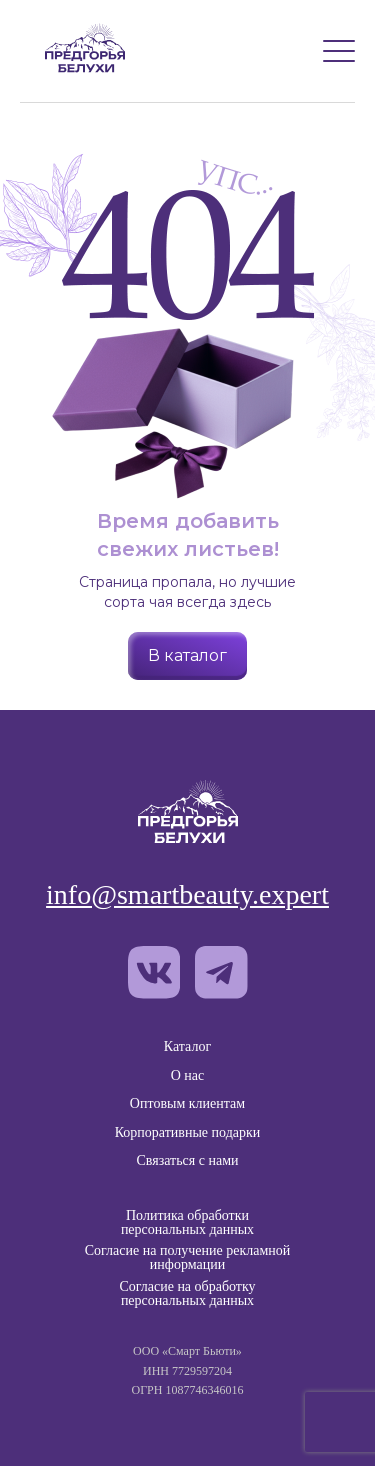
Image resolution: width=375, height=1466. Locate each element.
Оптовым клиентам (187, 1103)
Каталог (187, 1046)
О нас (188, 1075)
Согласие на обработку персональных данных (187, 1294)
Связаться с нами (187, 1160)
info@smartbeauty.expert (187, 895)
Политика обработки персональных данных (187, 1223)
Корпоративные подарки (188, 1132)
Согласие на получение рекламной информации (188, 1258)
